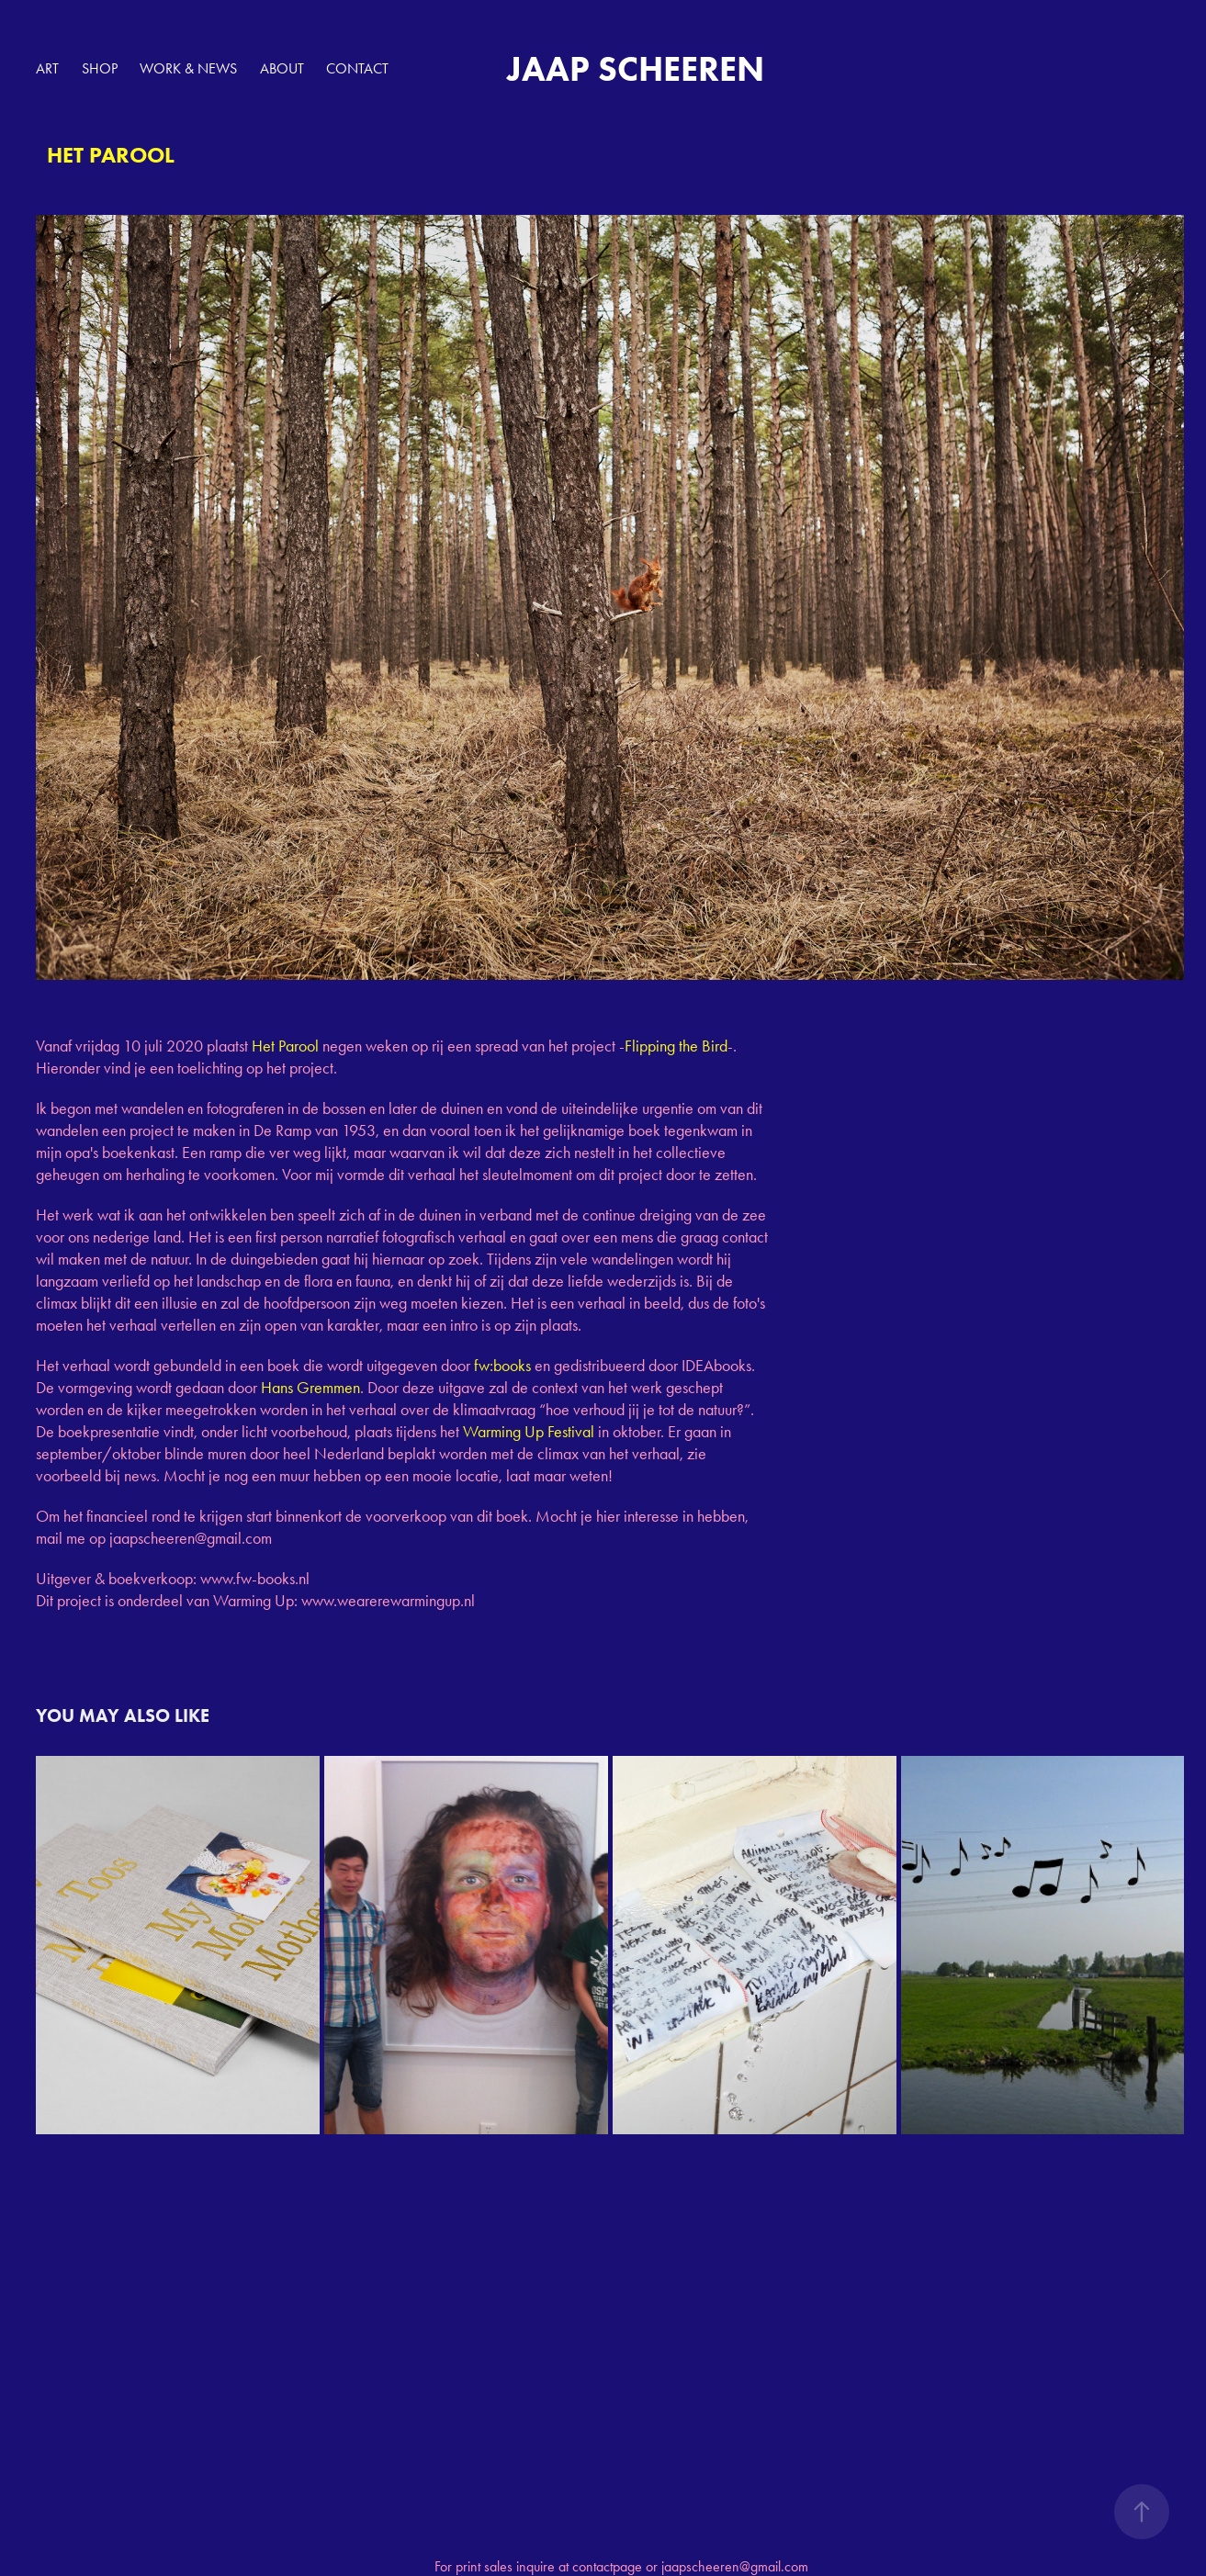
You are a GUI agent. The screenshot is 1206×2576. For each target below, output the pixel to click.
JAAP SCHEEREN (635, 69)
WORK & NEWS (188, 68)
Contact (357, 68)
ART (47, 68)
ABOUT (282, 68)
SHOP (100, 68)
